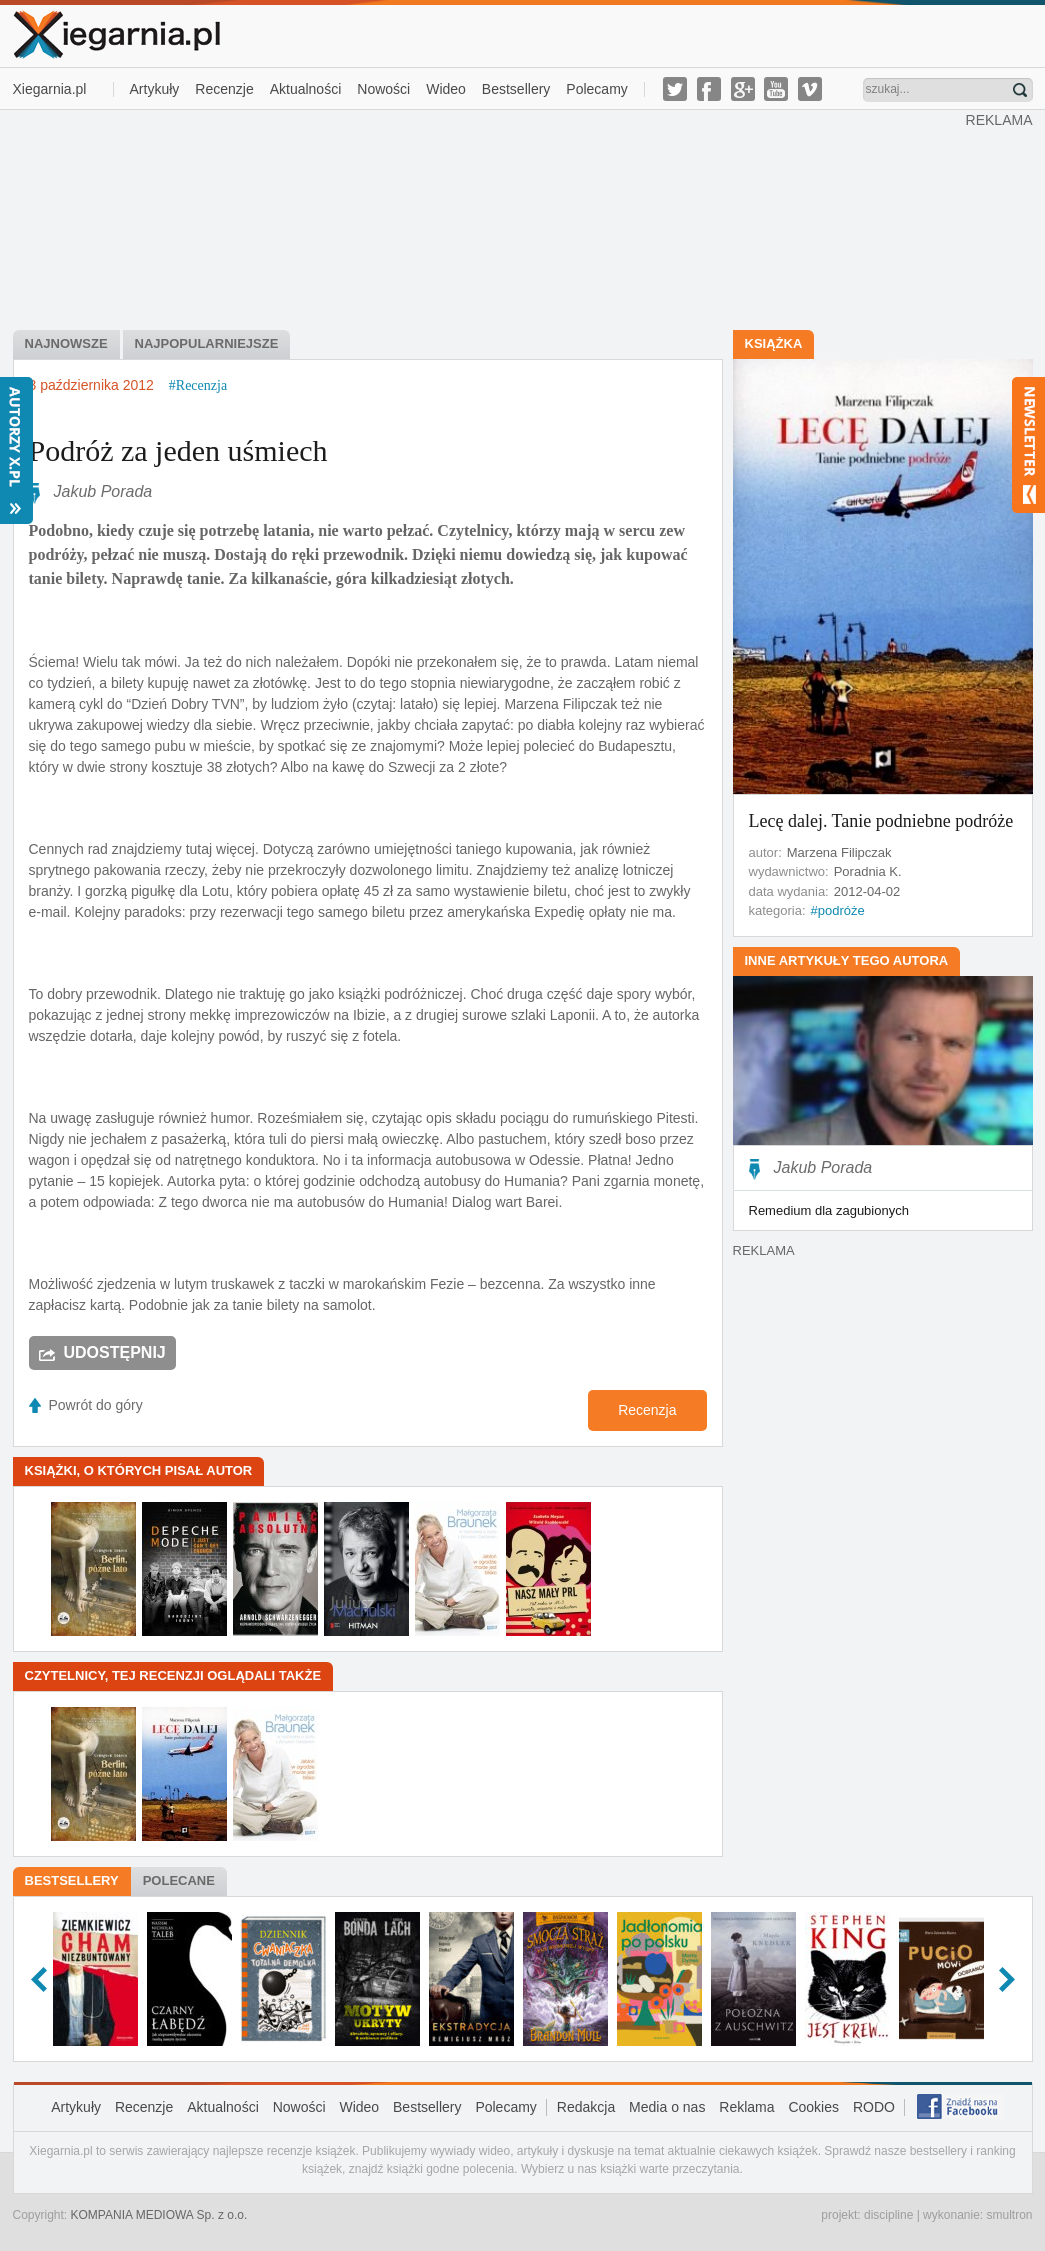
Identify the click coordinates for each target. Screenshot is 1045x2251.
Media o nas (667, 2107)
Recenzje (224, 89)
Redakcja (586, 2107)
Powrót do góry (96, 1405)
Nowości (383, 89)
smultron (1009, 2215)
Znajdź (1020, 90)
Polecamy (596, 89)
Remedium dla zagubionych (829, 1210)
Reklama (746, 2107)
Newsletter (1028, 445)
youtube (776, 89)
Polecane (179, 1880)
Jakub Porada (103, 491)
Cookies (813, 2107)
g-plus (743, 89)
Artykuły (155, 89)
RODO (874, 2107)
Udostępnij (115, 1352)
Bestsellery (516, 89)
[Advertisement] (489, 218)
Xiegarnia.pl (50, 89)
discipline (888, 2215)
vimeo (810, 89)
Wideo (446, 89)
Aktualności (306, 89)
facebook (709, 89)
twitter (675, 89)
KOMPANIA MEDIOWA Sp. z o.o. (159, 2215)
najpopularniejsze (207, 343)
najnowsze (66, 343)
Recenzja (647, 1410)
